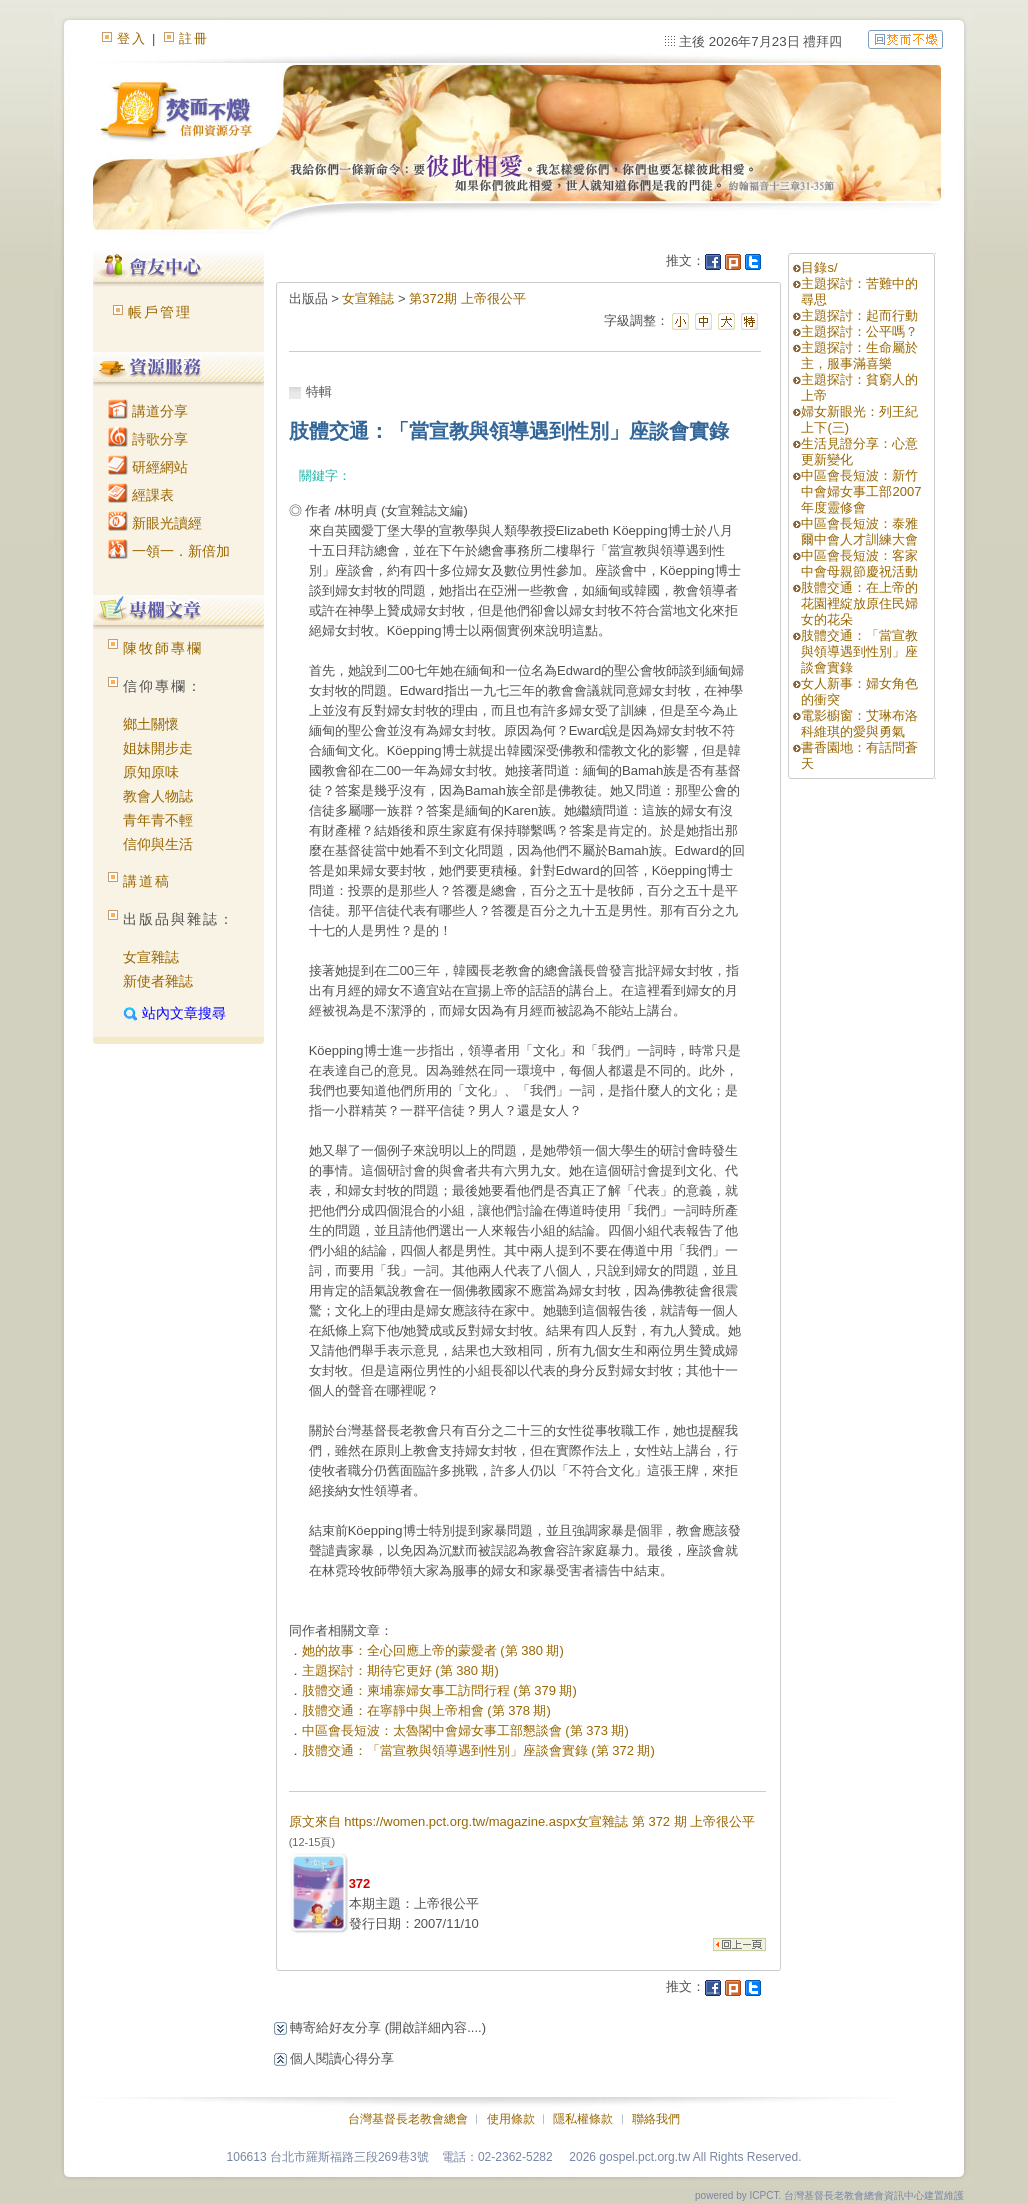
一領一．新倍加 (169, 551)
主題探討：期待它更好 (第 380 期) (400, 1670)
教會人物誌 (158, 796)
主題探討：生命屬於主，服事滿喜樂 (859, 355)
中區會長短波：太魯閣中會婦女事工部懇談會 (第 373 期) (465, 1730)
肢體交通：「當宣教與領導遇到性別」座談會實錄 (859, 651)
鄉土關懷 (151, 724)
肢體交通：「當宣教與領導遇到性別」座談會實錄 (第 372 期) (478, 1750)
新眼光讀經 (155, 523)
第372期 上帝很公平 (467, 298)
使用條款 (511, 2119)
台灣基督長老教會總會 (408, 2119)
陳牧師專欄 (163, 648)
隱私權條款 (583, 2119)
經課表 (141, 495)
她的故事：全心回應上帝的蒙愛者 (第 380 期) (433, 1650)
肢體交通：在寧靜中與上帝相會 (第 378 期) (426, 1710)
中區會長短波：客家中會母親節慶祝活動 (859, 563)
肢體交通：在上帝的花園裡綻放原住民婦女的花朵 (859, 603)
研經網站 (148, 467)
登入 (132, 38)
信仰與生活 (158, 844)
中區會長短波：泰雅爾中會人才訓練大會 (859, 531)
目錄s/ (819, 267)
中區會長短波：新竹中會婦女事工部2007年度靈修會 (861, 491)
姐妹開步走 (158, 748)
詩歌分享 (148, 439)
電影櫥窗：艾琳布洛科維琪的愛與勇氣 (859, 723)
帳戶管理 (160, 312)
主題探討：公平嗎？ (859, 331)
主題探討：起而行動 (859, 315)
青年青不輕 (158, 820)
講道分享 (148, 411)
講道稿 (147, 881)
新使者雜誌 (158, 981)
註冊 (194, 38)
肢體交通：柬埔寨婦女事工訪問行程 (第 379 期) (439, 1690)
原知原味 (151, 772)
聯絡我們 (656, 2119)
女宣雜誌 (151, 957)
